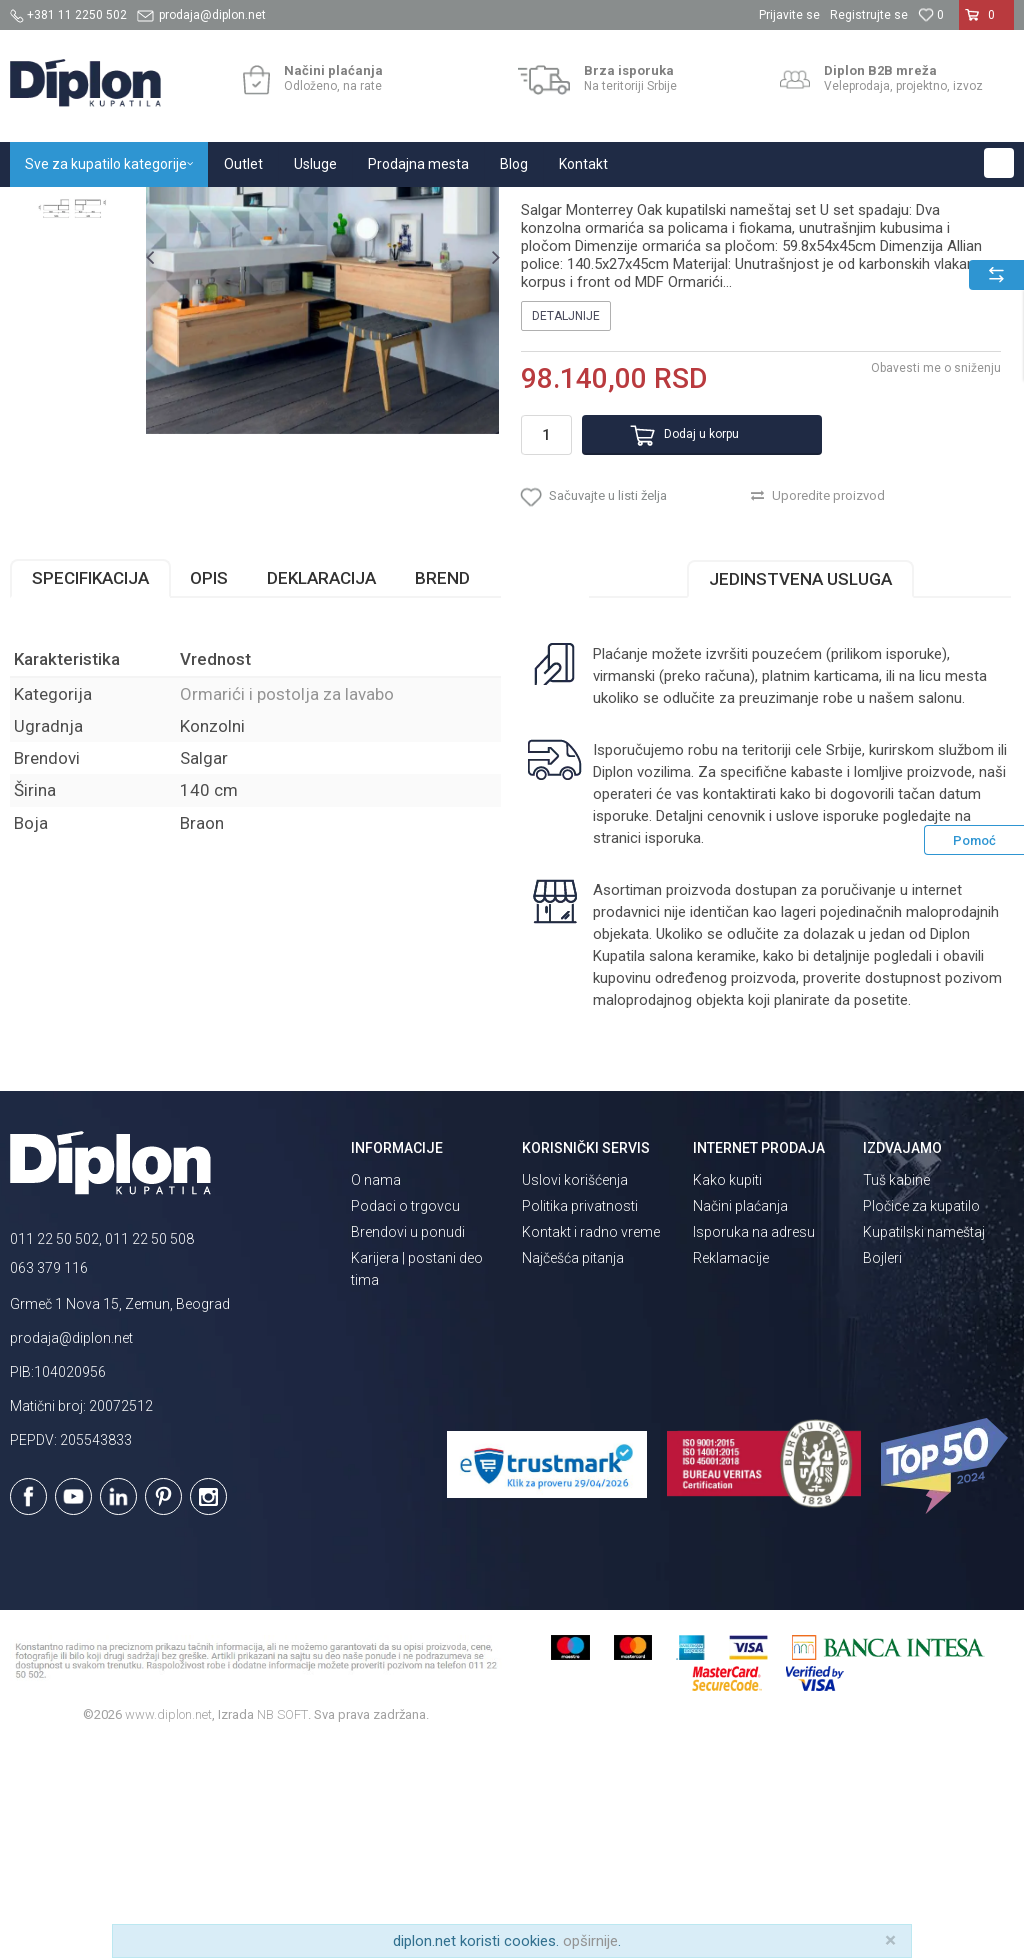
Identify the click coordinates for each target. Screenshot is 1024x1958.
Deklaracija (321, 790)
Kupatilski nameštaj (272, 208)
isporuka (672, 1050)
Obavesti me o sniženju (934, 567)
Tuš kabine (896, 1392)
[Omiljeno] (931, 15)
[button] (999, 163)
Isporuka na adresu (754, 1444)
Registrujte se (869, 15)
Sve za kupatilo (157, 208)
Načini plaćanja (740, 1418)
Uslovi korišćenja (575, 1392)
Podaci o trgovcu (405, 1418)
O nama (376, 1392)
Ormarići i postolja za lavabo (426, 208)
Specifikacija (90, 790)
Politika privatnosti (580, 1418)
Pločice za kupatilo (921, 1418)
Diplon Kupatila (54, 208)
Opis (209, 790)
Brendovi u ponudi (408, 1444)
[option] (72, 322)
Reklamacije (731, 1470)
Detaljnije (565, 515)
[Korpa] (986, 23)
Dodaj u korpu (680, 634)
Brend (442, 790)
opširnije (590, 1941)
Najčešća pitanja (573, 1470)
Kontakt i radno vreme (591, 1444)
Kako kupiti (727, 1392)
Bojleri (882, 1470)
